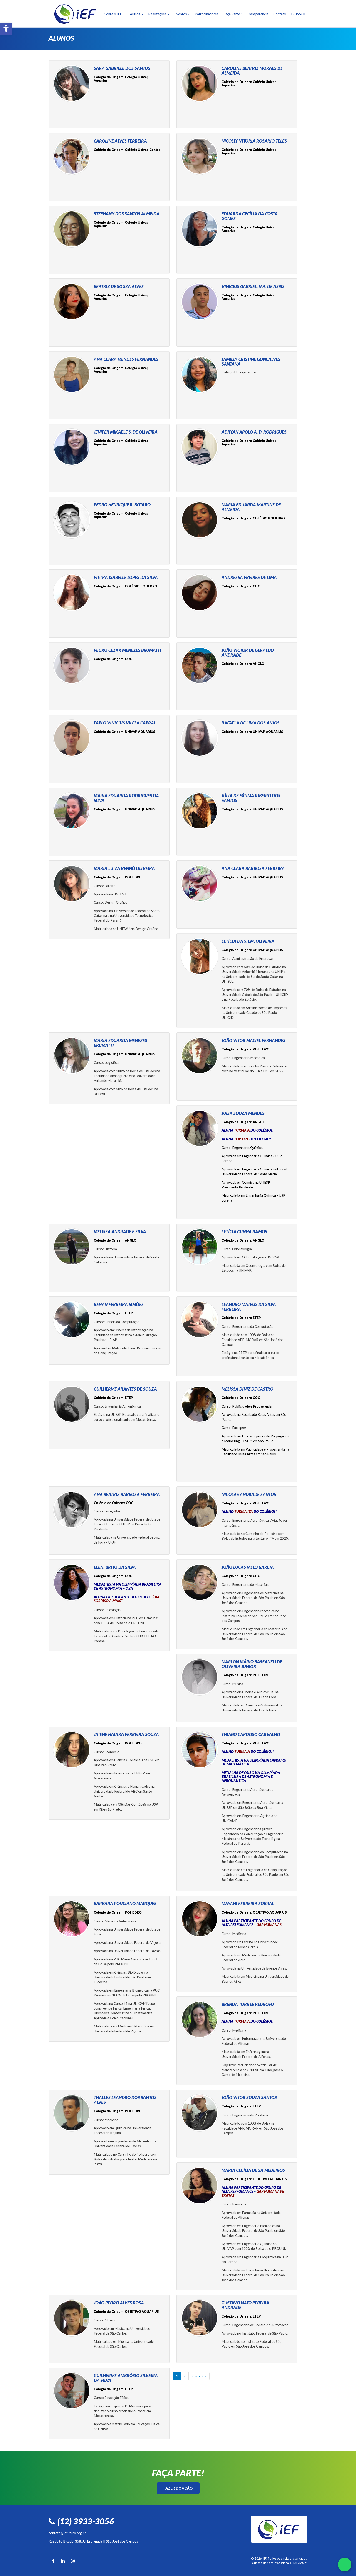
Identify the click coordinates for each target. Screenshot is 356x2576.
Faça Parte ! (232, 14)
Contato (279, 14)
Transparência (257, 14)
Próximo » (199, 2376)
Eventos (182, 14)
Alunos (136, 14)
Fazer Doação (178, 2488)
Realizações (158, 14)
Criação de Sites (262, 2563)
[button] (6, 29)
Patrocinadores (206, 14)
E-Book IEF (299, 14)
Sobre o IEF (114, 14)
